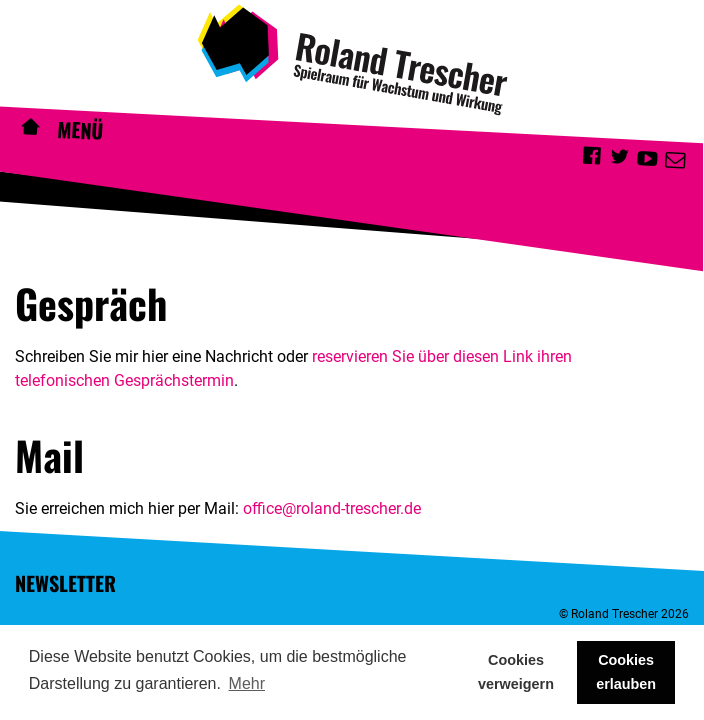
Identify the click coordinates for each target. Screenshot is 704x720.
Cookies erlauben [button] (626, 672)
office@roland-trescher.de (332, 508)
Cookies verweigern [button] (516, 672)
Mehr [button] (247, 683)
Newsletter (65, 583)
